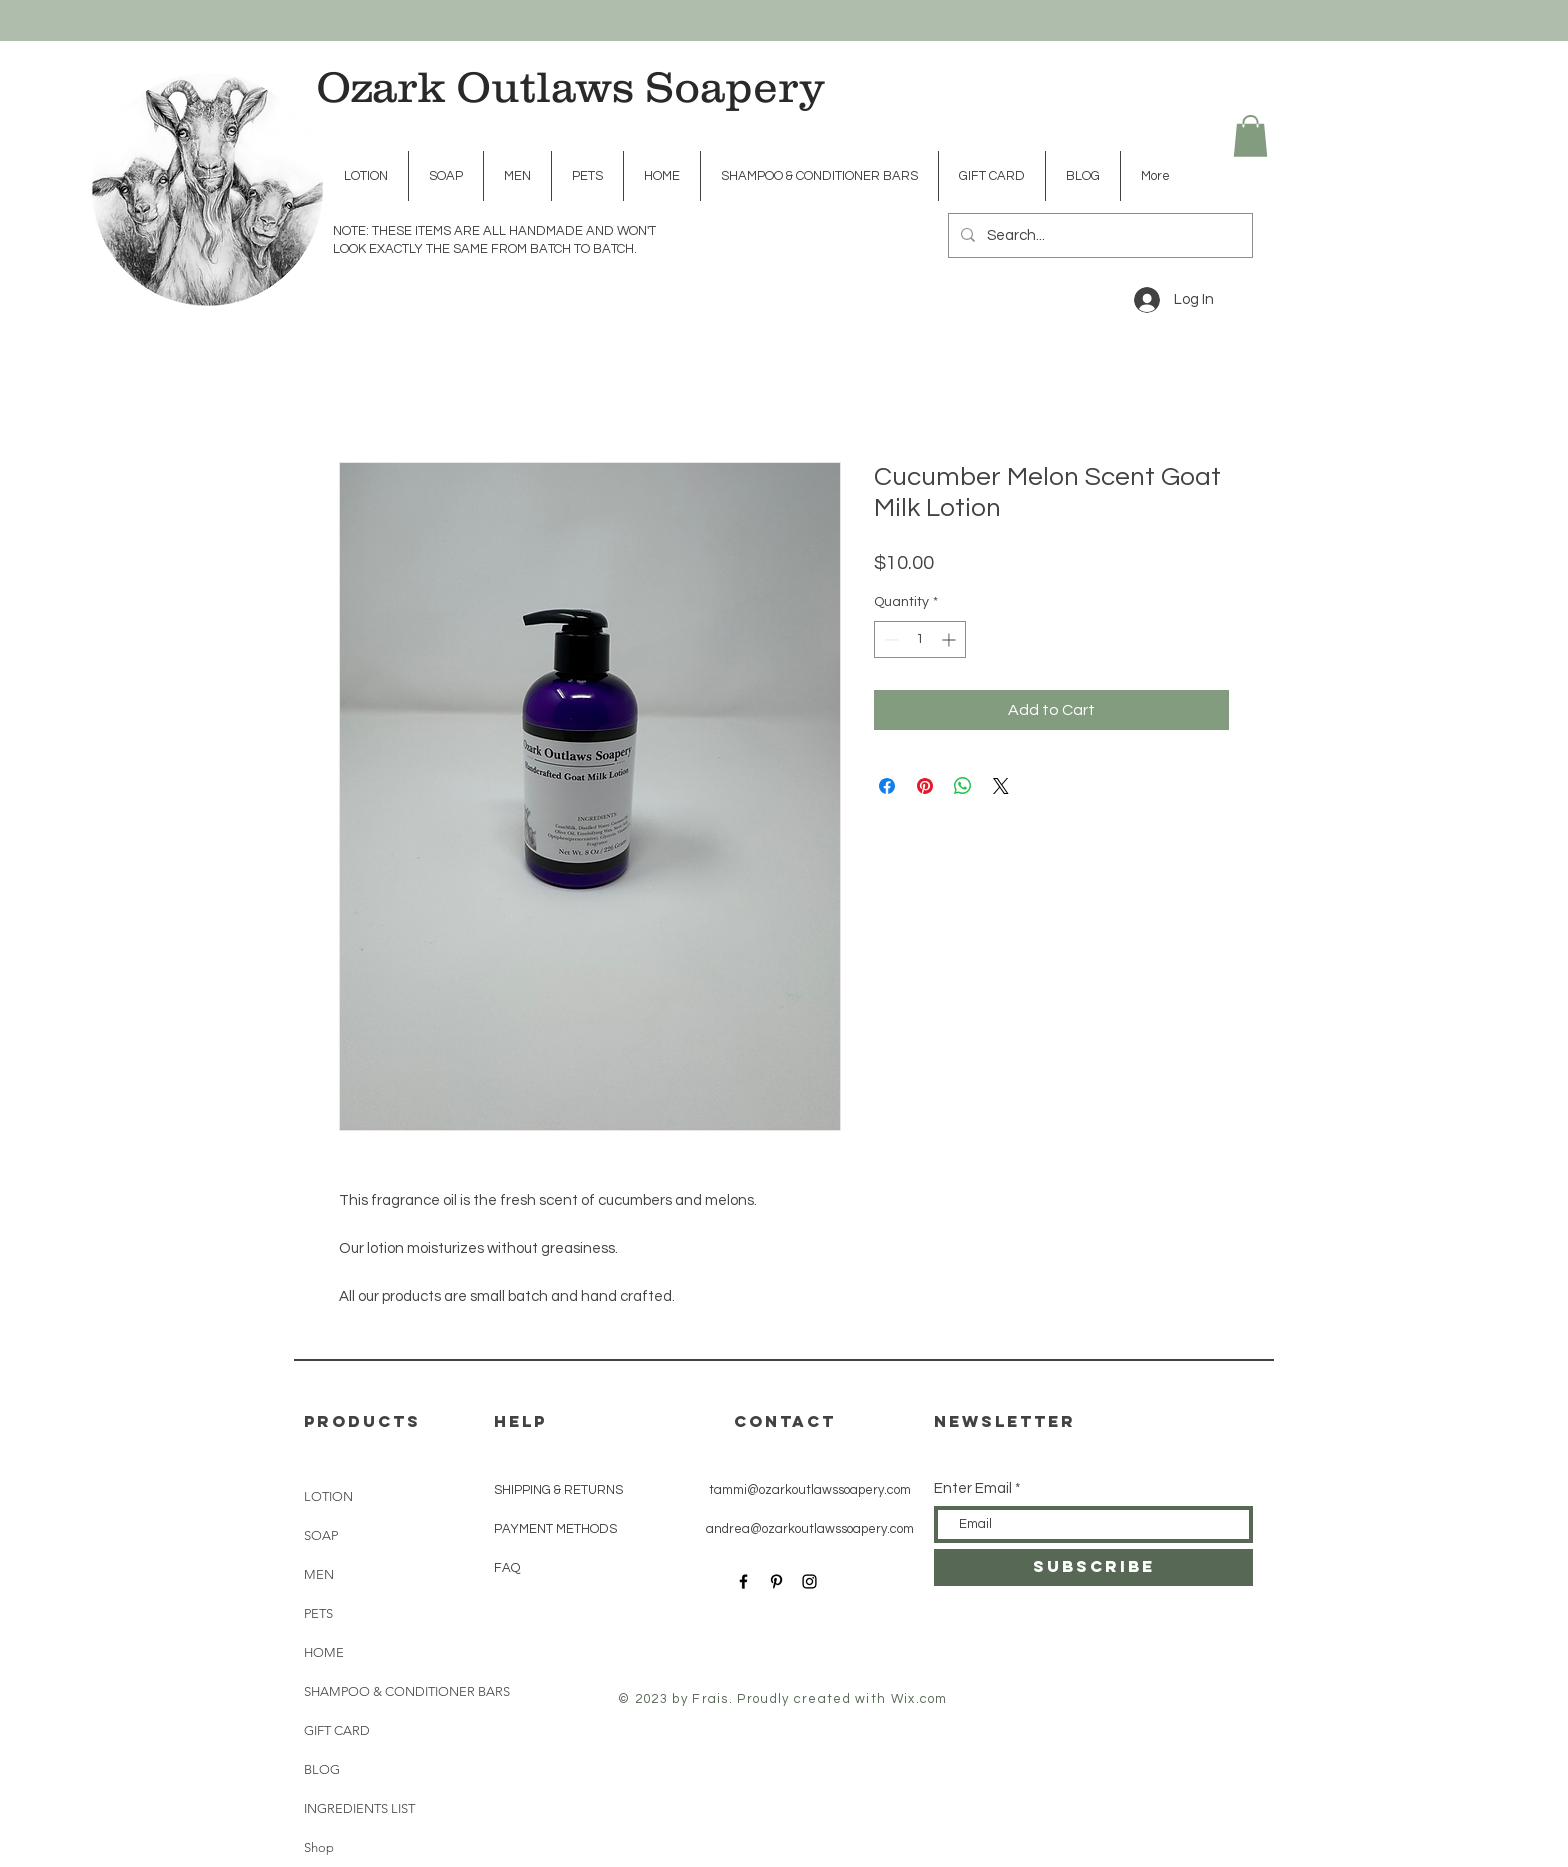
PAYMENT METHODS (555, 1529)
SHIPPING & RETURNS (558, 1490)
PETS (318, 1613)
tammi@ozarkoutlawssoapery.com (810, 1490)
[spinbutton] (920, 639)
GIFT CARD (337, 1730)
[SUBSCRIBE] (1093, 1567)
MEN (319, 1574)
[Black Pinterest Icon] (776, 1581)
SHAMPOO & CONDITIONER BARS (364, 1691)
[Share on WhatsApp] (963, 786)
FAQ (507, 1568)
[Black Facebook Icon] (743, 1581)
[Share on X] (1001, 786)
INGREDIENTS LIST (359, 1808)
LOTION (328, 1496)
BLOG (322, 1769)
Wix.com (919, 1699)
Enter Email (973, 1488)
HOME (324, 1652)
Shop (319, 1847)
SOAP (321, 1535)
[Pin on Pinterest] (925, 786)
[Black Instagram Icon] (809, 1581)
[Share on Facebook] (887, 786)
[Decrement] (889, 639)
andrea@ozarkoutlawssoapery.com (810, 1529)
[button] (1250, 136)
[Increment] (950, 639)
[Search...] (1098, 235)
